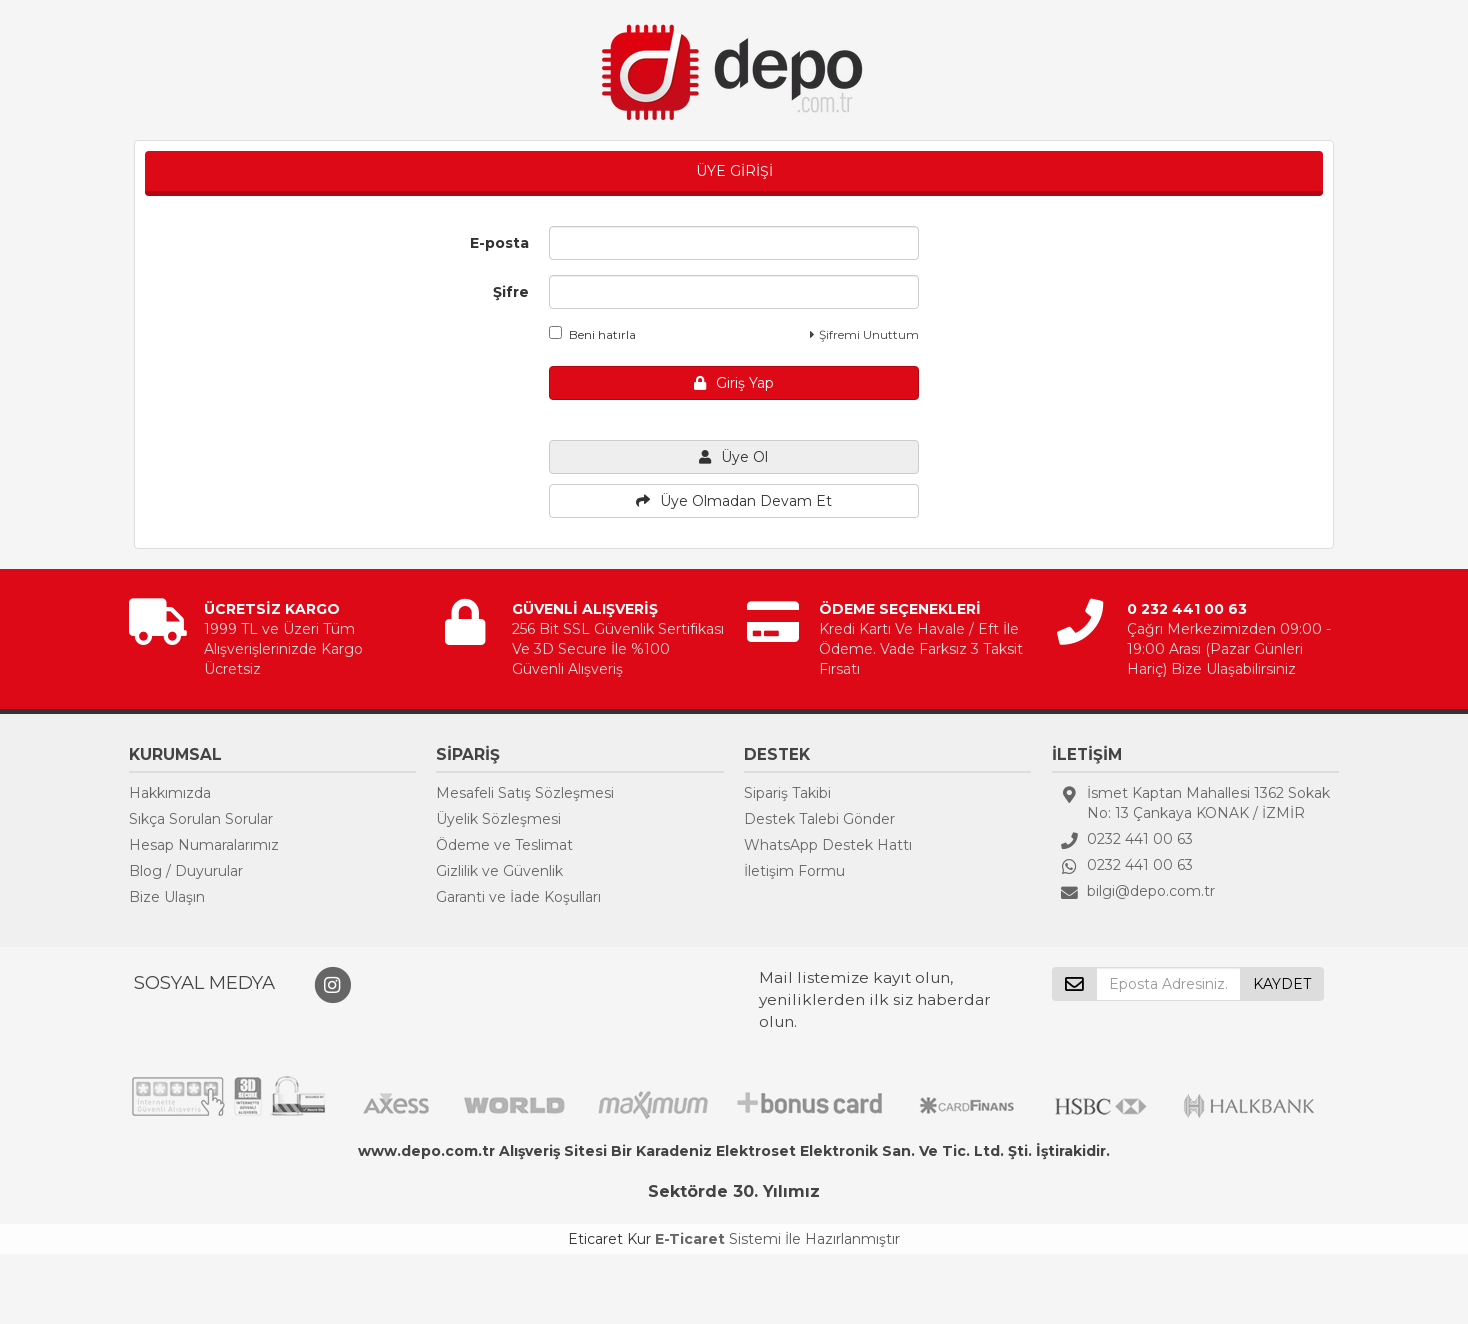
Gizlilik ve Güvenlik (499, 871)
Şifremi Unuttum (864, 334)
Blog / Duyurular (186, 871)
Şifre (511, 292)
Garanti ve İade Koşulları (518, 897)
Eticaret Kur (609, 1239)
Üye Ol (733, 457)
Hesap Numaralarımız (204, 845)
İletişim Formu (794, 871)
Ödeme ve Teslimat (504, 845)
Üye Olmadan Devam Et (734, 501)
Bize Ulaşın (167, 897)
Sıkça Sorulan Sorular (201, 819)
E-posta (499, 243)
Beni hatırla (592, 334)
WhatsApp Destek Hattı (828, 845)
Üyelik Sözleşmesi (498, 819)
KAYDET (1282, 984)
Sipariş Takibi (787, 793)
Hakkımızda (170, 793)
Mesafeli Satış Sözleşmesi (525, 793)
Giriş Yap (734, 383)
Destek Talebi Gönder (819, 819)
